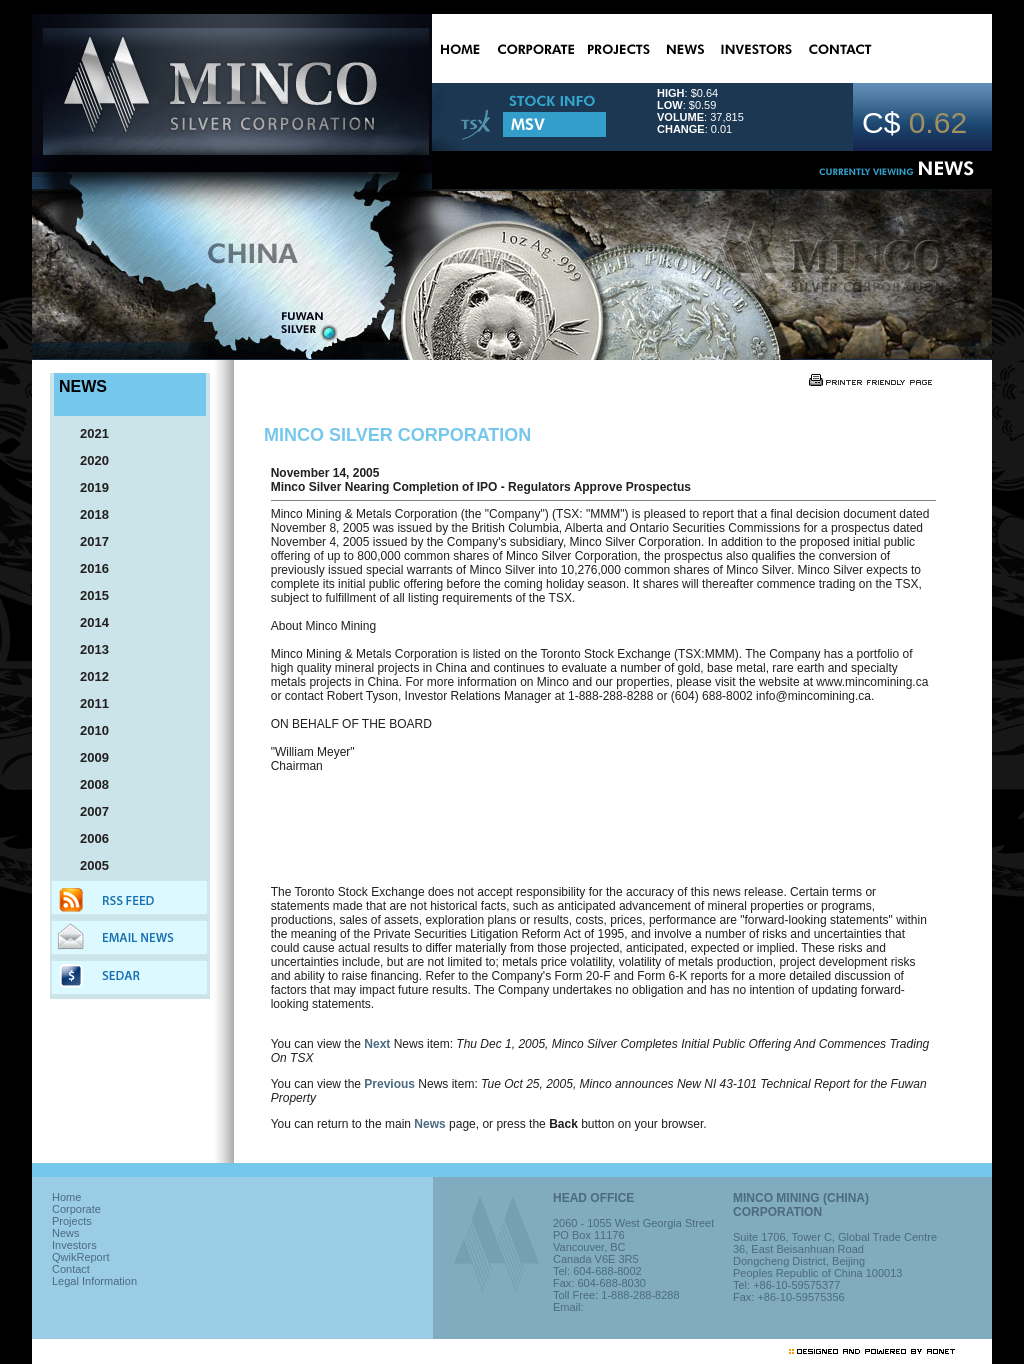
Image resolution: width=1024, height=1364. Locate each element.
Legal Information (94, 1281)
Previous (389, 1084)
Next (377, 1044)
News (429, 1124)
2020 (85, 460)
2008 (85, 784)
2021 (85, 433)
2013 (85, 649)
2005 (85, 865)
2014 (85, 622)
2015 (85, 595)
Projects (72, 1221)
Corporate (76, 1209)
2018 (85, 514)
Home (66, 1197)
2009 (85, 757)
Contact (71, 1269)
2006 (85, 838)
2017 (85, 541)
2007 (85, 811)
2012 (85, 676)
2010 (85, 730)
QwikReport (80, 1257)
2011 (85, 703)
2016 (85, 568)
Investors (74, 1245)
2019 (85, 487)
